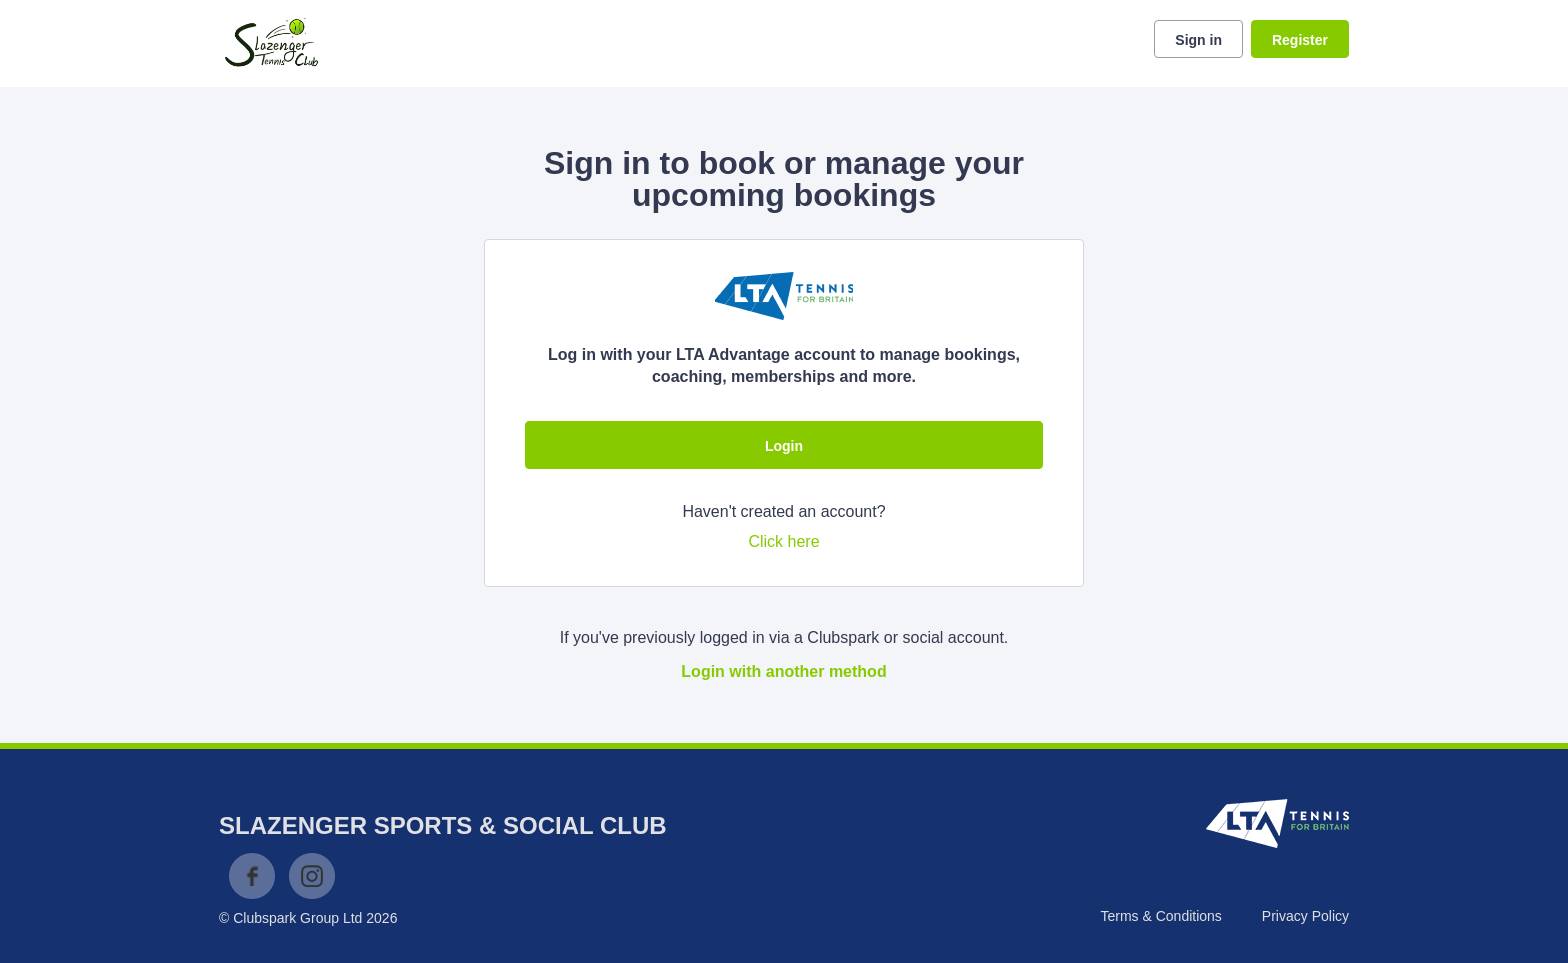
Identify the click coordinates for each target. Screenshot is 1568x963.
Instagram (312, 876)
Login (784, 446)
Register (1300, 40)
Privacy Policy (1305, 916)
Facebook (252, 876)
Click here (783, 541)
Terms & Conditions (1160, 916)
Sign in (1198, 40)
